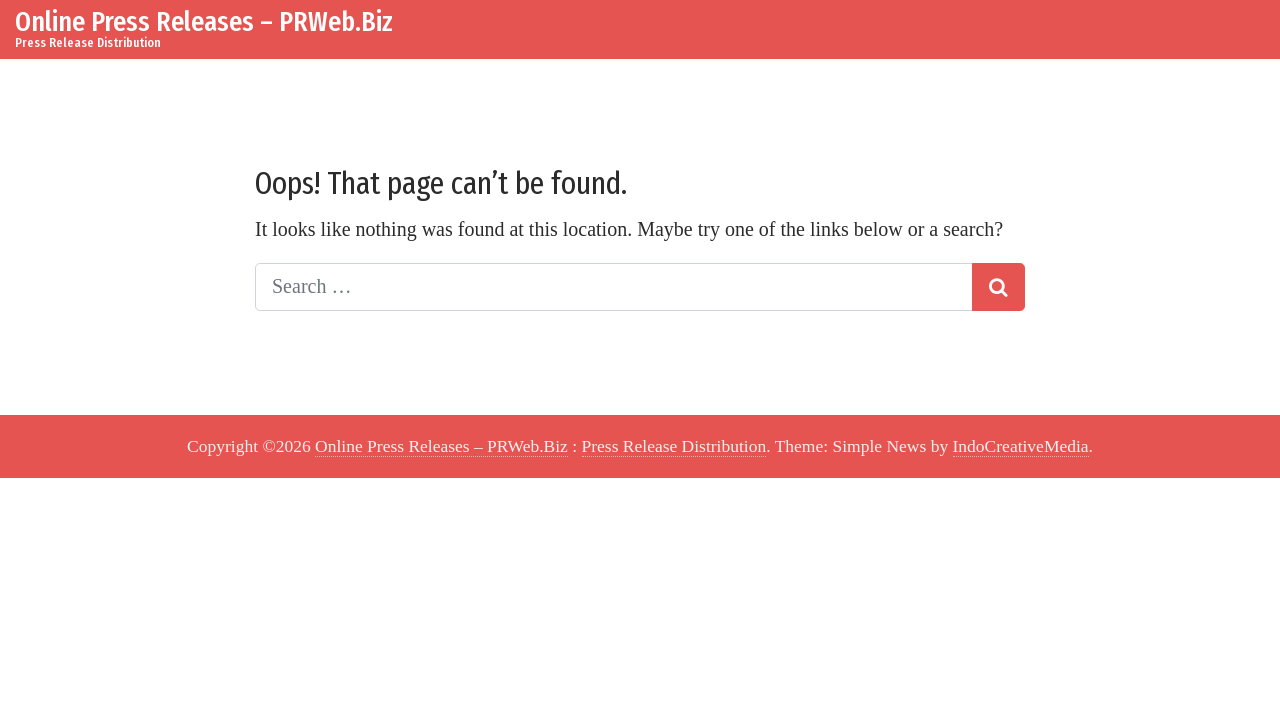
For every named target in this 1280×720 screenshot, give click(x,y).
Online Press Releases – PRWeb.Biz (204, 21)
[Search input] (614, 287)
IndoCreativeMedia (1021, 446)
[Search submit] (998, 287)
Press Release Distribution (674, 446)
